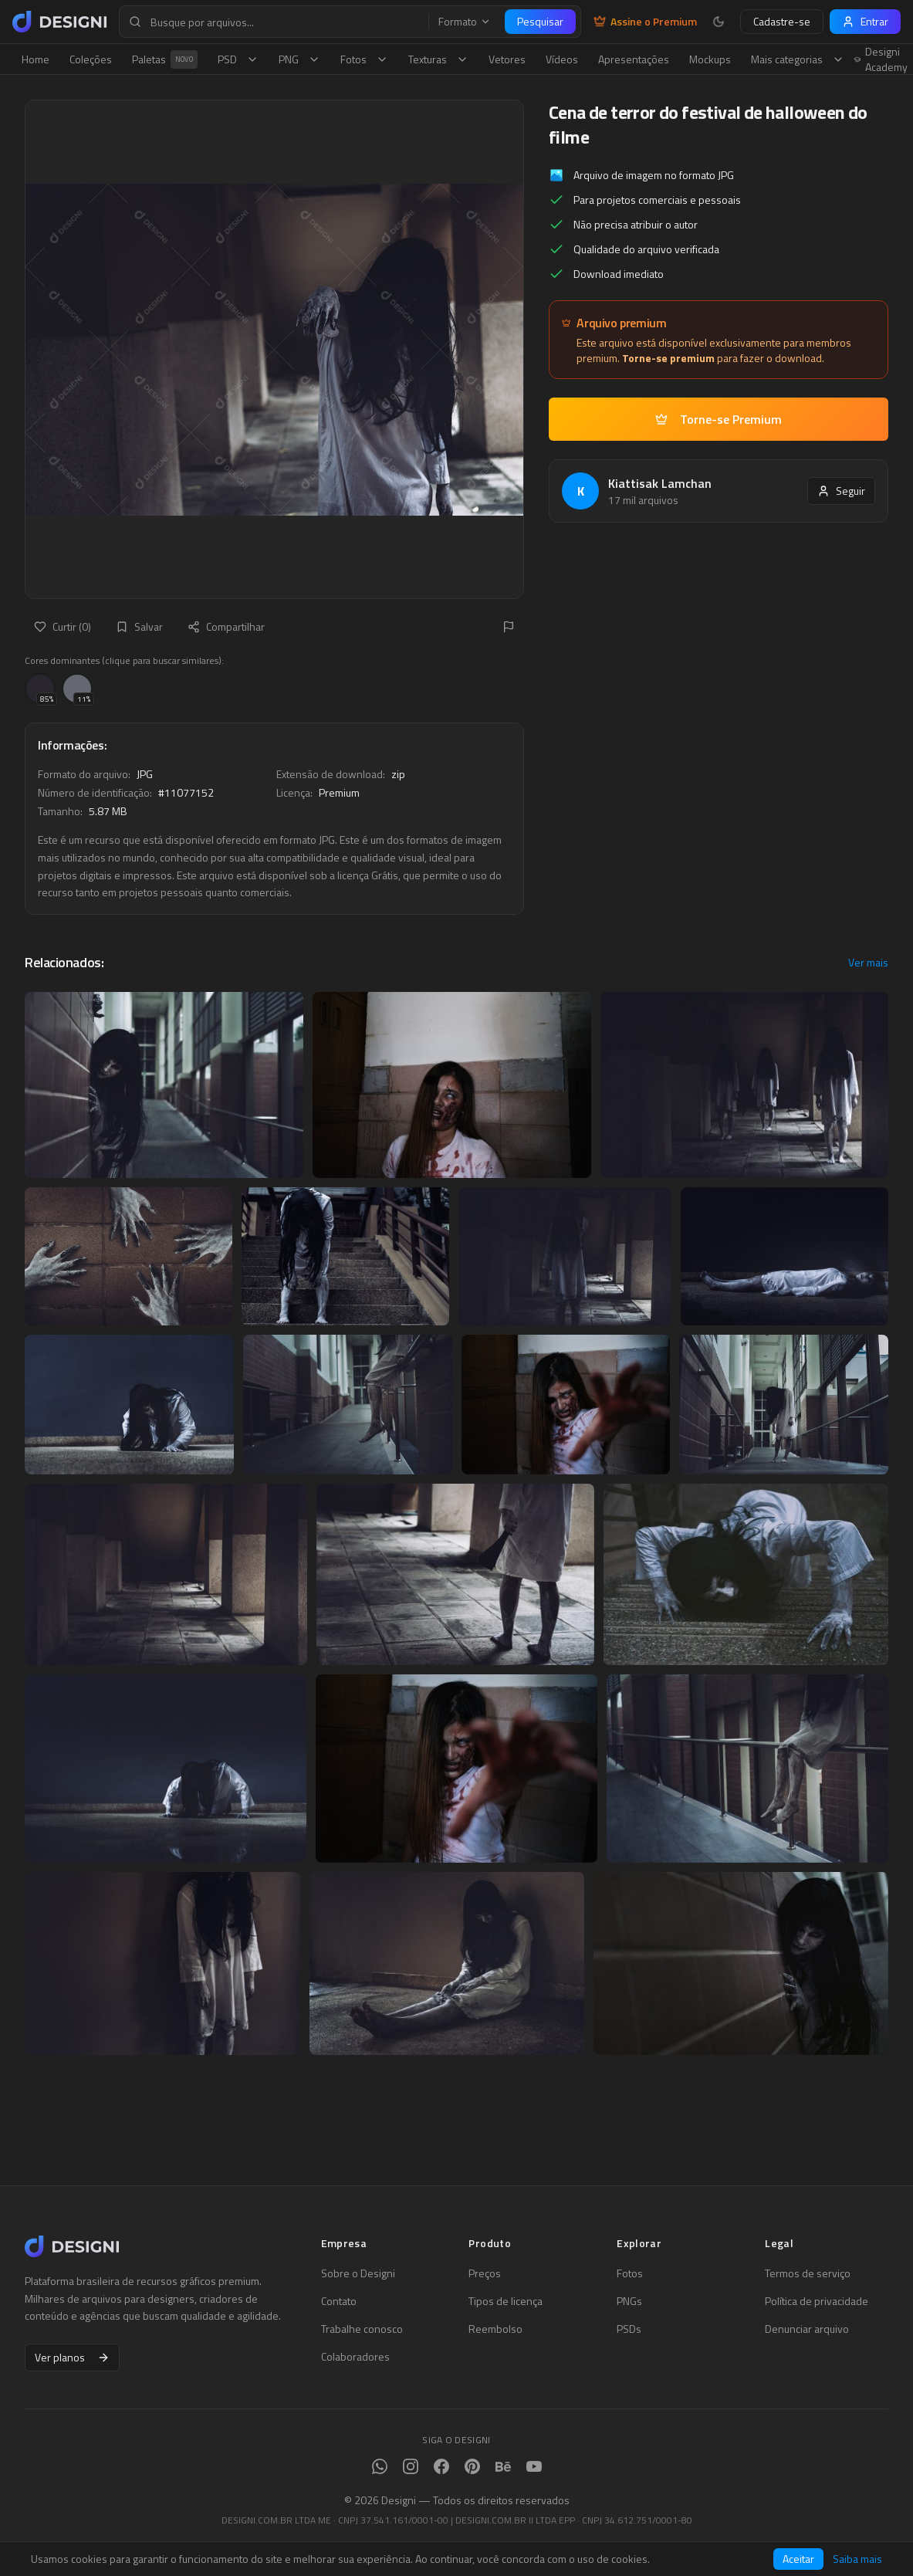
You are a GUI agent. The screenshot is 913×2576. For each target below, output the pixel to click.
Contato (339, 2301)
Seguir (841, 490)
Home (35, 59)
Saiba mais (857, 2559)
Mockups (710, 59)
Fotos (364, 59)
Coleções (90, 59)
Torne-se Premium (718, 419)
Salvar (139, 626)
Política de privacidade (816, 2301)
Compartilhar (226, 626)
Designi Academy (881, 59)
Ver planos (72, 2357)
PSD (238, 59)
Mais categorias (797, 59)
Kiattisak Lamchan (660, 483)
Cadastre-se (781, 21)
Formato (464, 21)
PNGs (629, 2301)
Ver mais (868, 962)
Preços (484, 2273)
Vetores (507, 59)
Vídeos (562, 59)
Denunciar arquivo (807, 2329)
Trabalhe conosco (362, 2329)
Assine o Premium (645, 21)
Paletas (165, 59)
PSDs (629, 2329)
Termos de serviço (807, 2273)
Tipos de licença (505, 2301)
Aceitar (798, 2559)
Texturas (438, 59)
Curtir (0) (62, 626)
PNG (299, 59)
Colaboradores (355, 2356)
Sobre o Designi (358, 2273)
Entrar (865, 21)
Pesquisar (540, 21)
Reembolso (495, 2329)
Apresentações (633, 59)
